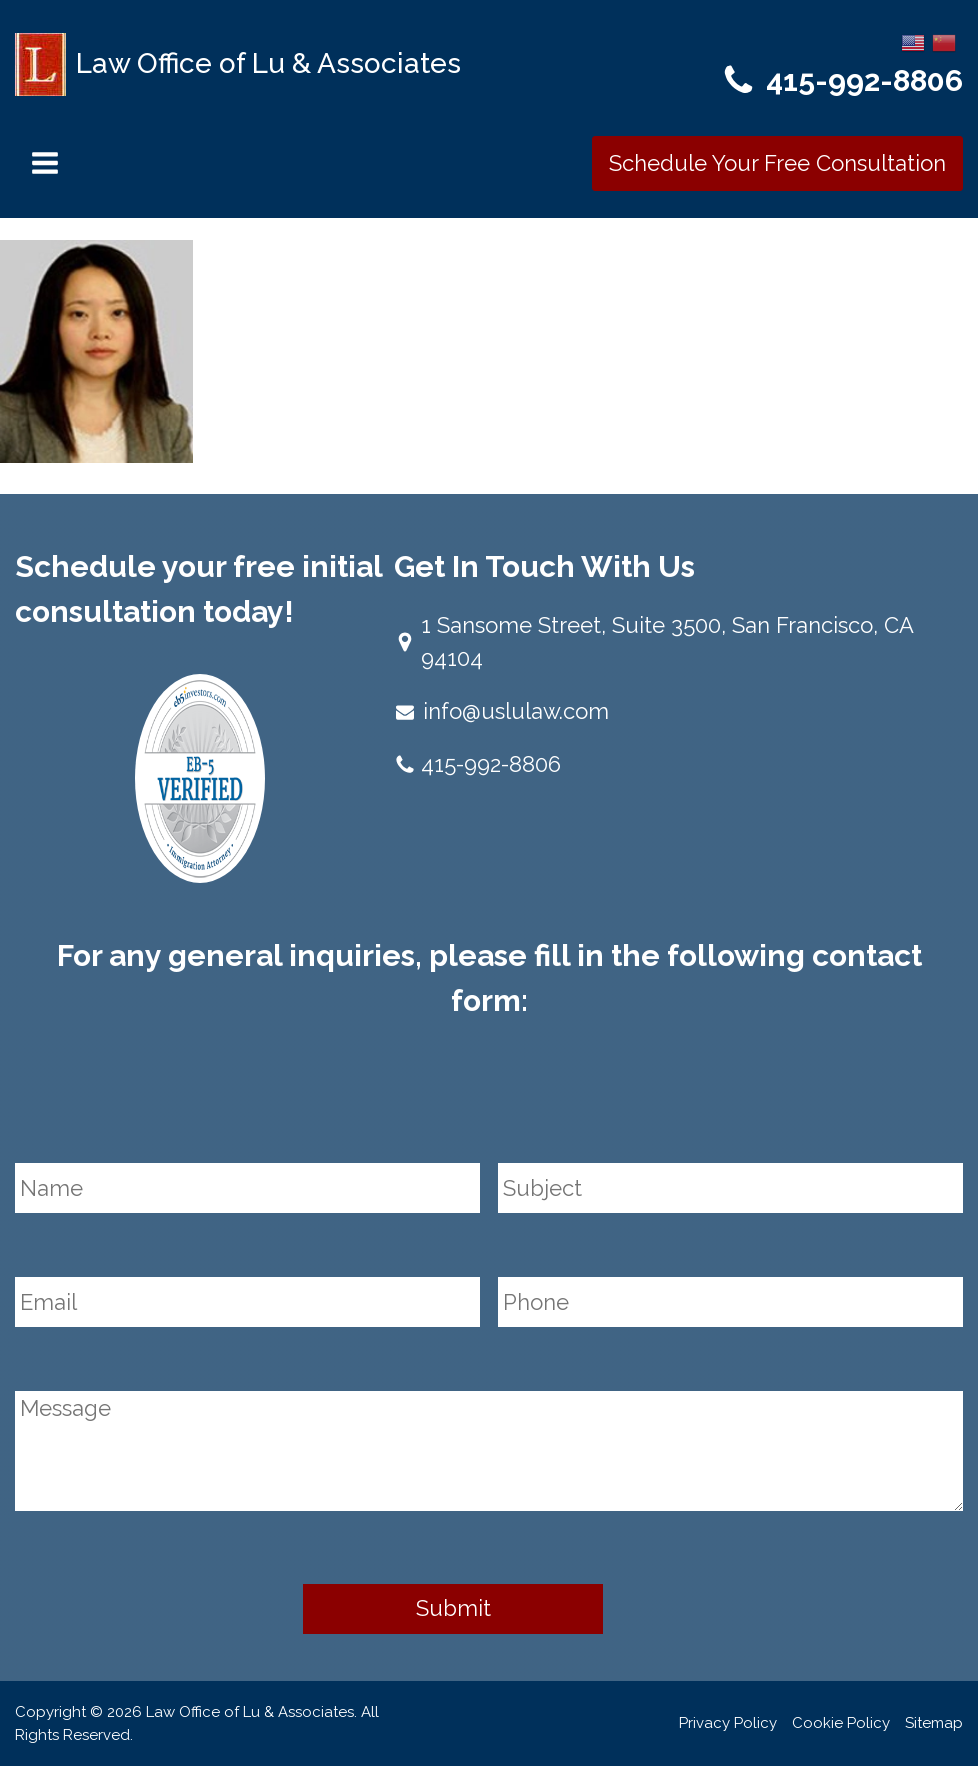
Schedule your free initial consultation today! (198, 589)
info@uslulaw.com (516, 711)
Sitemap (934, 1723)
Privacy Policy (728, 1723)
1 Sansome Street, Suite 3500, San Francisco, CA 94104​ (667, 641)
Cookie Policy (841, 1723)
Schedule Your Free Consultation (777, 163)
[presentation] (167, 1102)
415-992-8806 (864, 80)
